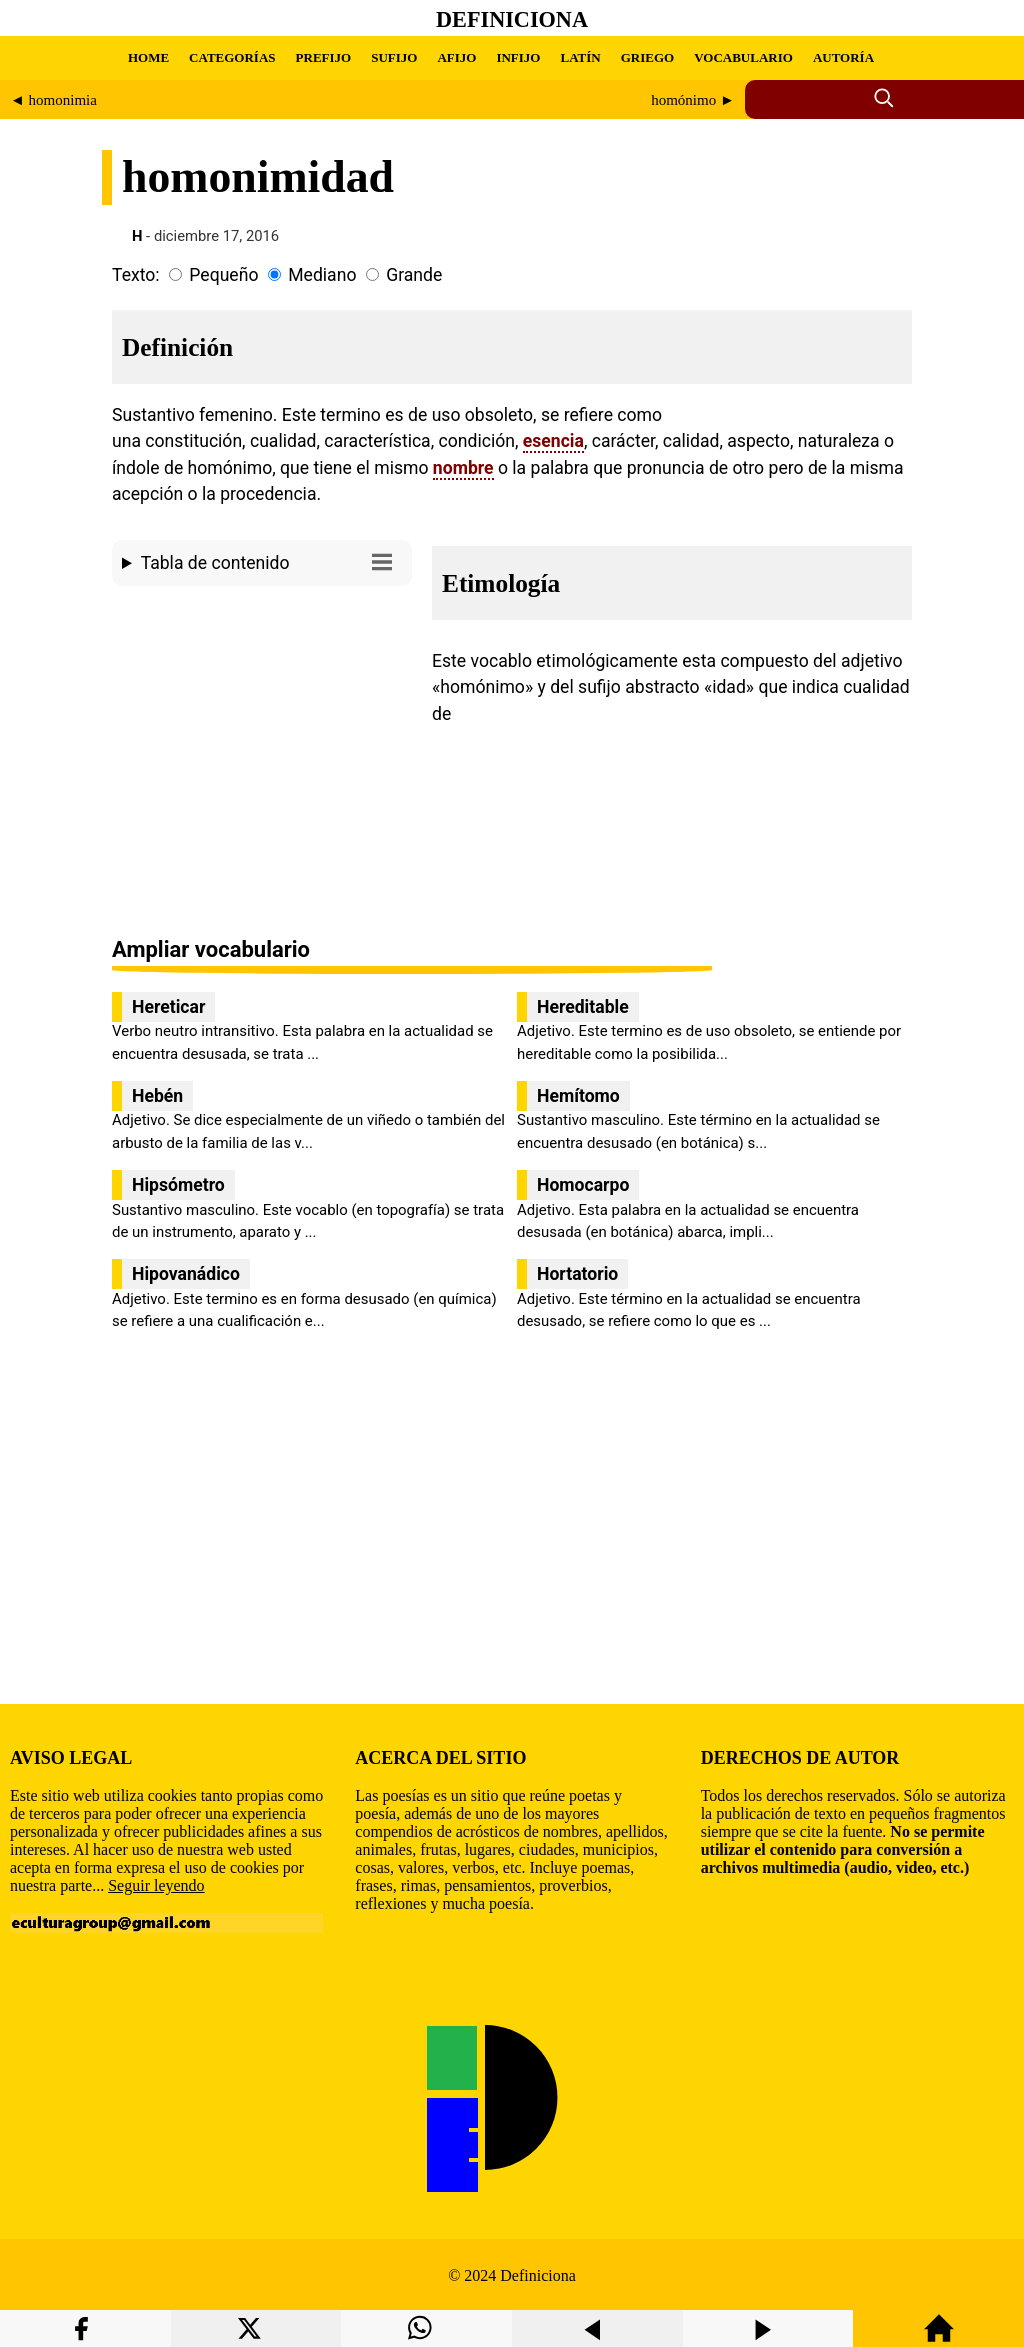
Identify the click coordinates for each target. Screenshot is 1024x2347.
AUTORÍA (843, 57)
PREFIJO (324, 57)
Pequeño (223, 275)
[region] (262, 763)
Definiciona (512, 19)
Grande (414, 275)
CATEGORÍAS (232, 57)
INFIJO (518, 57)
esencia (553, 441)
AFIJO (456, 57)
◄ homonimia (53, 100)
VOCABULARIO (743, 57)
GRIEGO (647, 57)
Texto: (136, 275)
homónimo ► (693, 100)
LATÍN (580, 57)
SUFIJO (394, 57)
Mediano (322, 275)
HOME (148, 57)
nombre (463, 468)
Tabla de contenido (271, 561)
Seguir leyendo (156, 1885)
